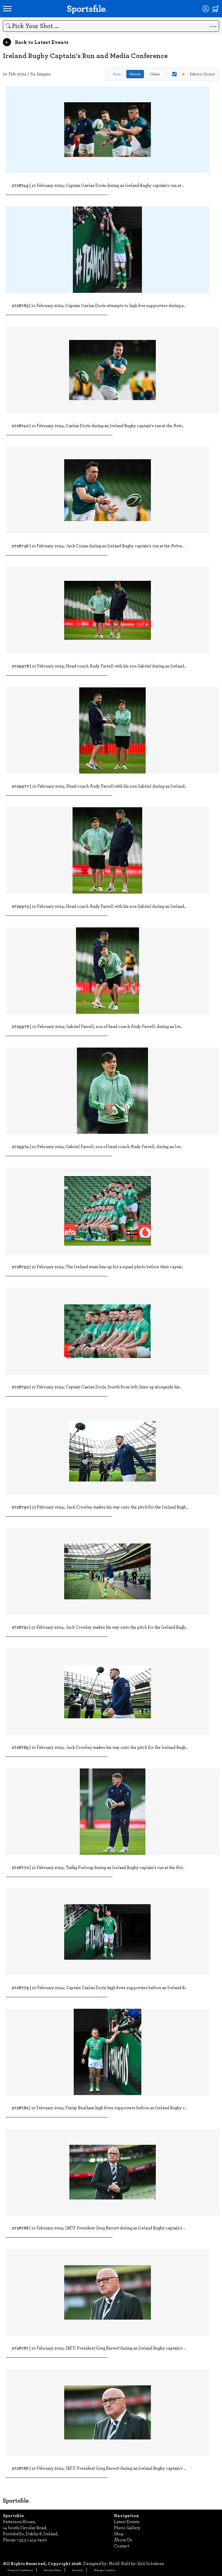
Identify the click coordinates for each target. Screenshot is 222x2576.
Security (77, 2570)
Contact (121, 2546)
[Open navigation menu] (7, 8)
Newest (135, 74)
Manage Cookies (104, 2570)
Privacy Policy (52, 2570)
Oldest (154, 74)
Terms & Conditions (20, 2570)
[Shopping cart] (215, 8)
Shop (119, 2533)
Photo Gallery (127, 2527)
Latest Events (127, 2521)
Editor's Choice (193, 74)
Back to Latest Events (36, 42)
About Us (123, 2539)
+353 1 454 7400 (32, 2539)
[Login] (205, 8)
